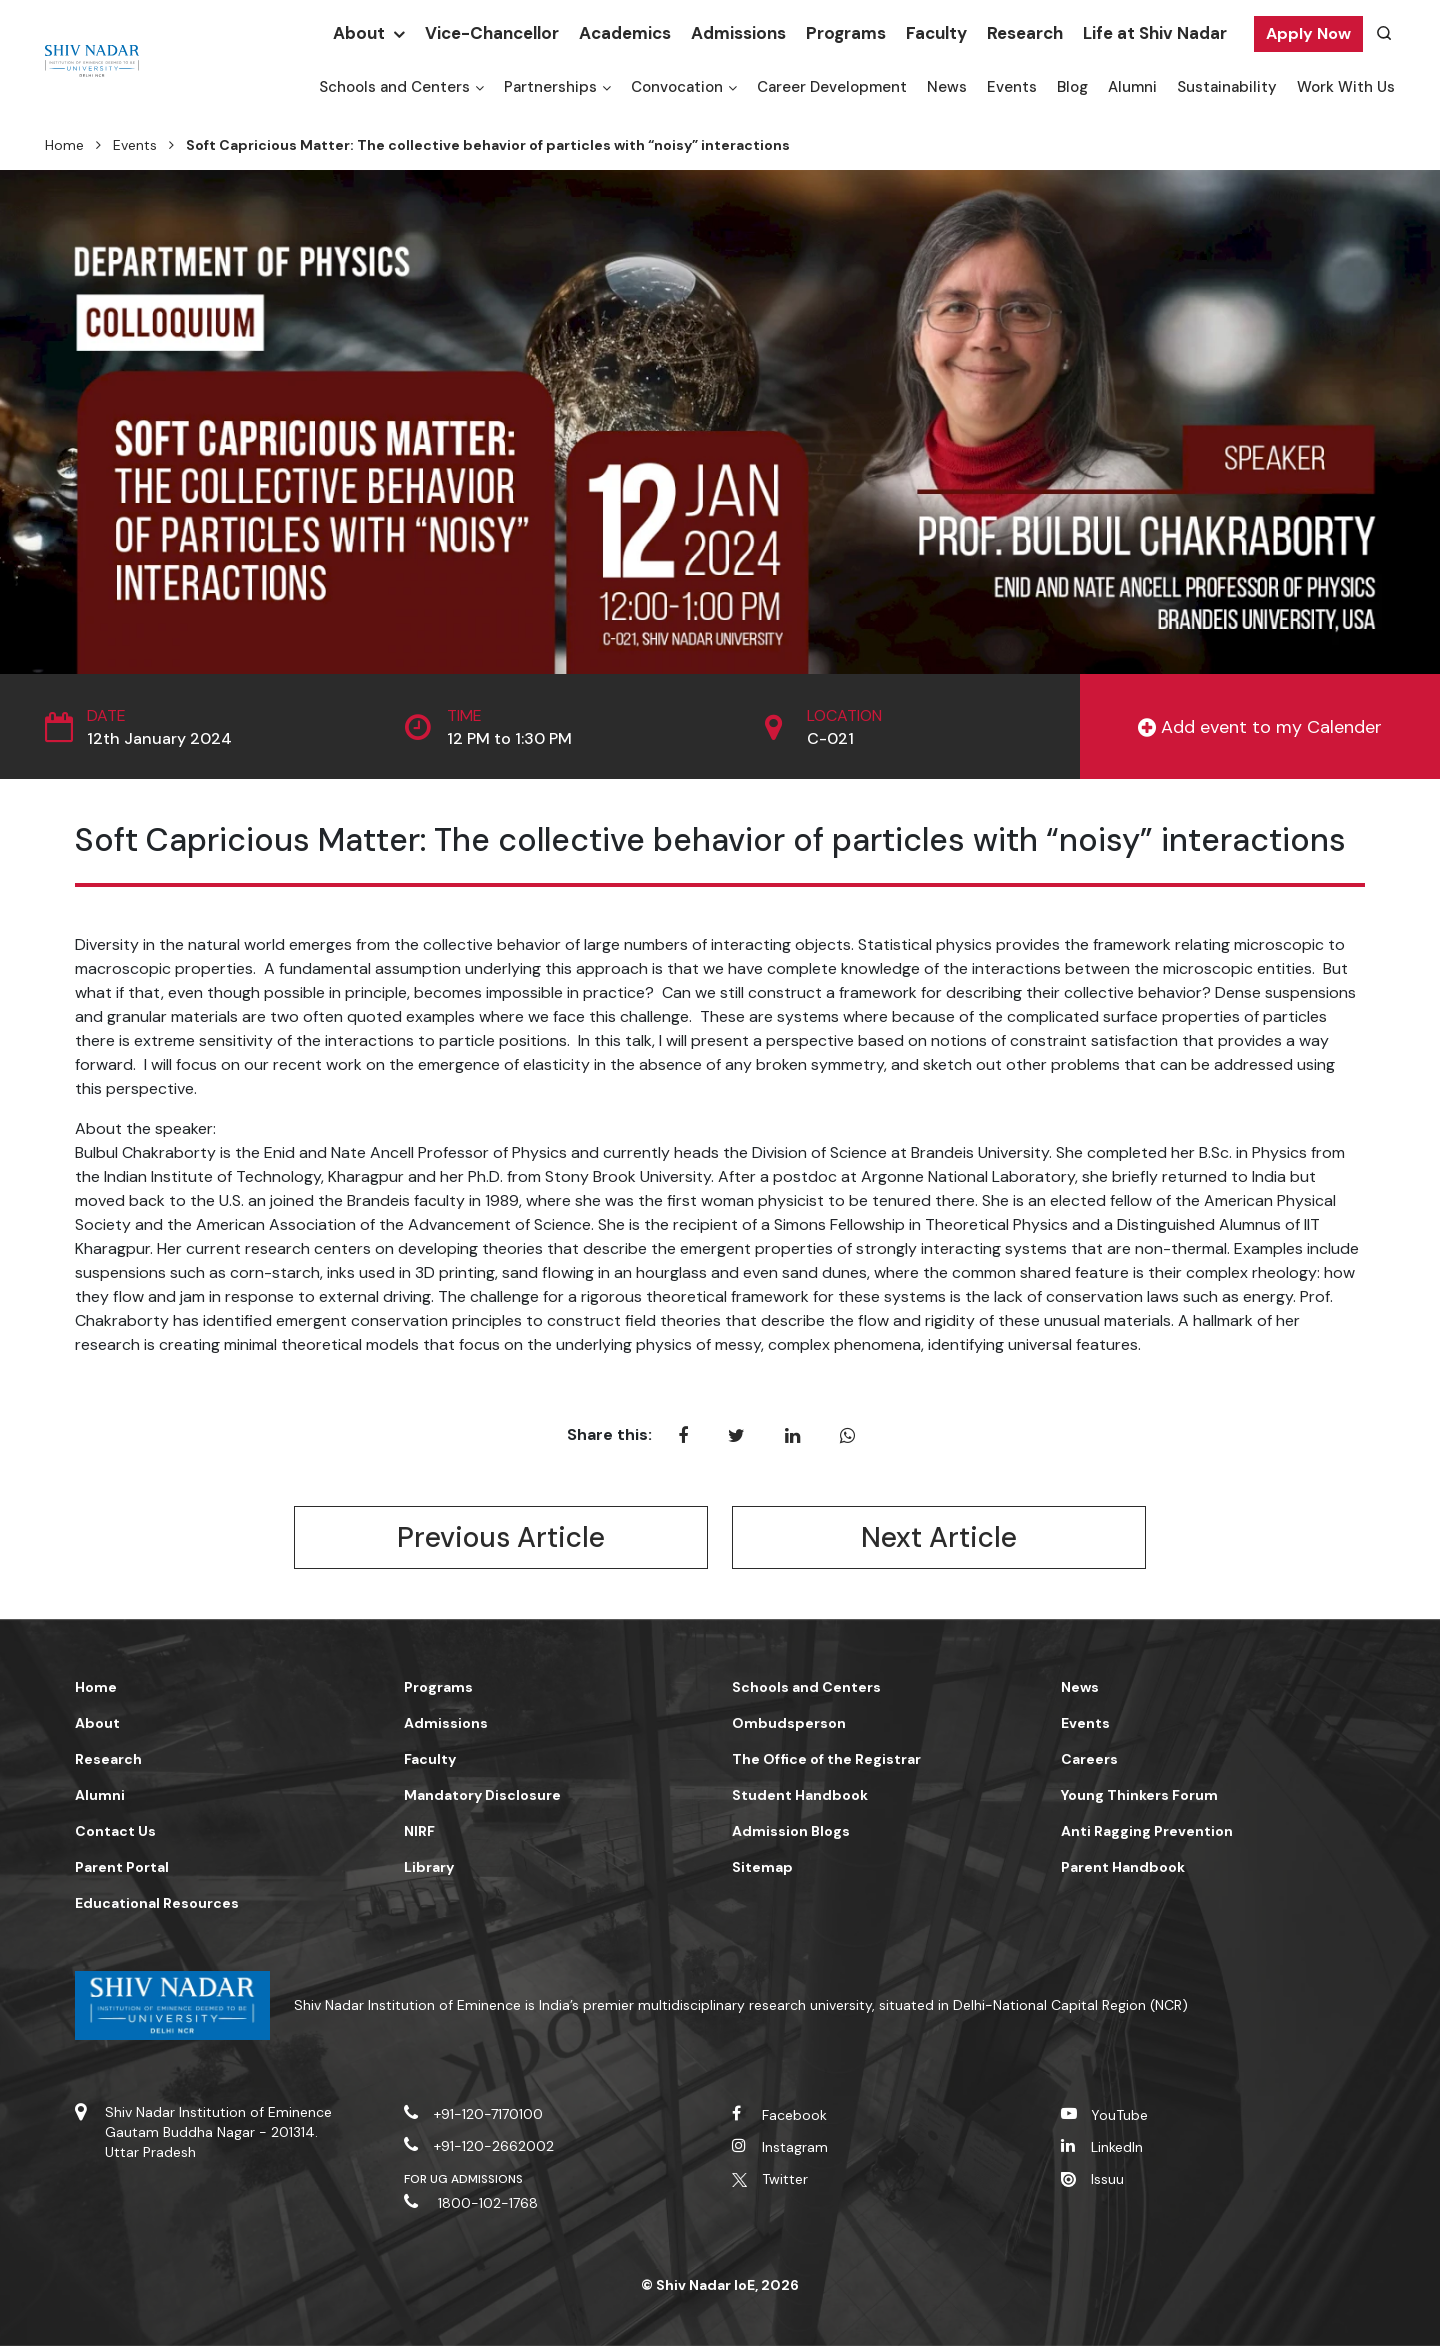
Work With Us (1346, 87)
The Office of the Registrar (826, 1759)
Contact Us (115, 1831)
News (947, 87)
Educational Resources (157, 1903)
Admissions (738, 33)
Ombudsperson (789, 1723)
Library (429, 1867)
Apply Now (1308, 33)
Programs (846, 33)
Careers (1089, 1759)
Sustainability (1227, 87)
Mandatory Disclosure (482, 1795)
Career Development (832, 87)
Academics (625, 33)
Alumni (1132, 87)
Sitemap (762, 1867)
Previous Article (501, 1537)
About (359, 33)
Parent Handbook (1123, 1867)
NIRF (419, 1831)
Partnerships (550, 87)
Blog (1072, 87)
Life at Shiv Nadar (1155, 33)
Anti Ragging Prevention (1147, 1831)
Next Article (939, 1537)
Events (1012, 87)
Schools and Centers (394, 87)
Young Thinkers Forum (1139, 1795)
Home (64, 145)
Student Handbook (800, 1795)
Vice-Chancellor (492, 33)
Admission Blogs (791, 1831)
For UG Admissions (464, 2179)
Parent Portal (122, 1867)
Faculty (936, 33)
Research (1025, 33)
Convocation (677, 87)
